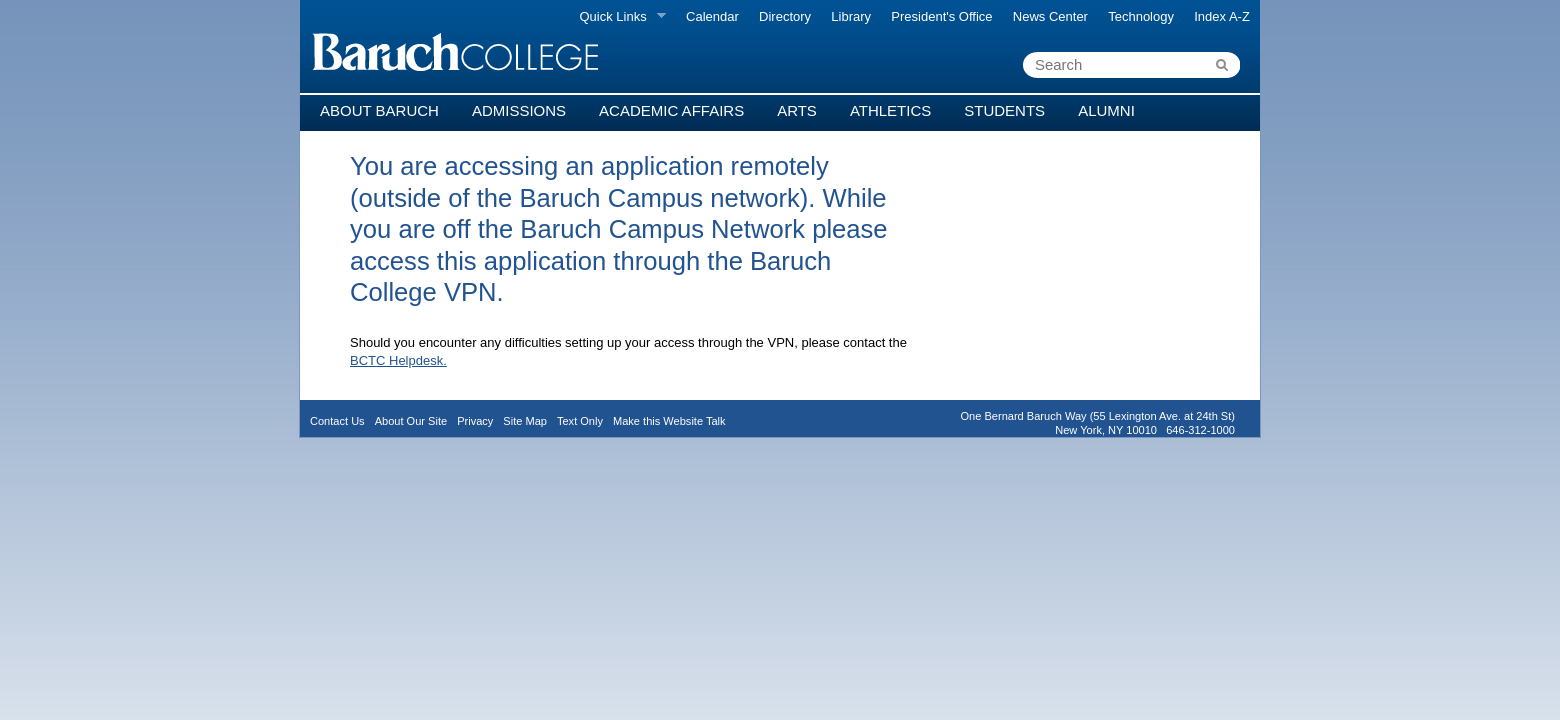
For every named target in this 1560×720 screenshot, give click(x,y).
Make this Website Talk (669, 421)
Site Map (525, 421)
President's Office (941, 16)
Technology (1141, 16)
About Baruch (379, 110)
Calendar (712, 16)
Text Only (580, 421)
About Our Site (411, 421)
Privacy (475, 421)
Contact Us (337, 421)
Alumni (1106, 110)
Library (851, 16)
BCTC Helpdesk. (398, 360)
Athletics (890, 110)
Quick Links (617, 17)
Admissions (519, 110)
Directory (785, 16)
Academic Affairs (671, 110)
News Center (1050, 16)
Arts (797, 110)
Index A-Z (1222, 16)
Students (1004, 110)
